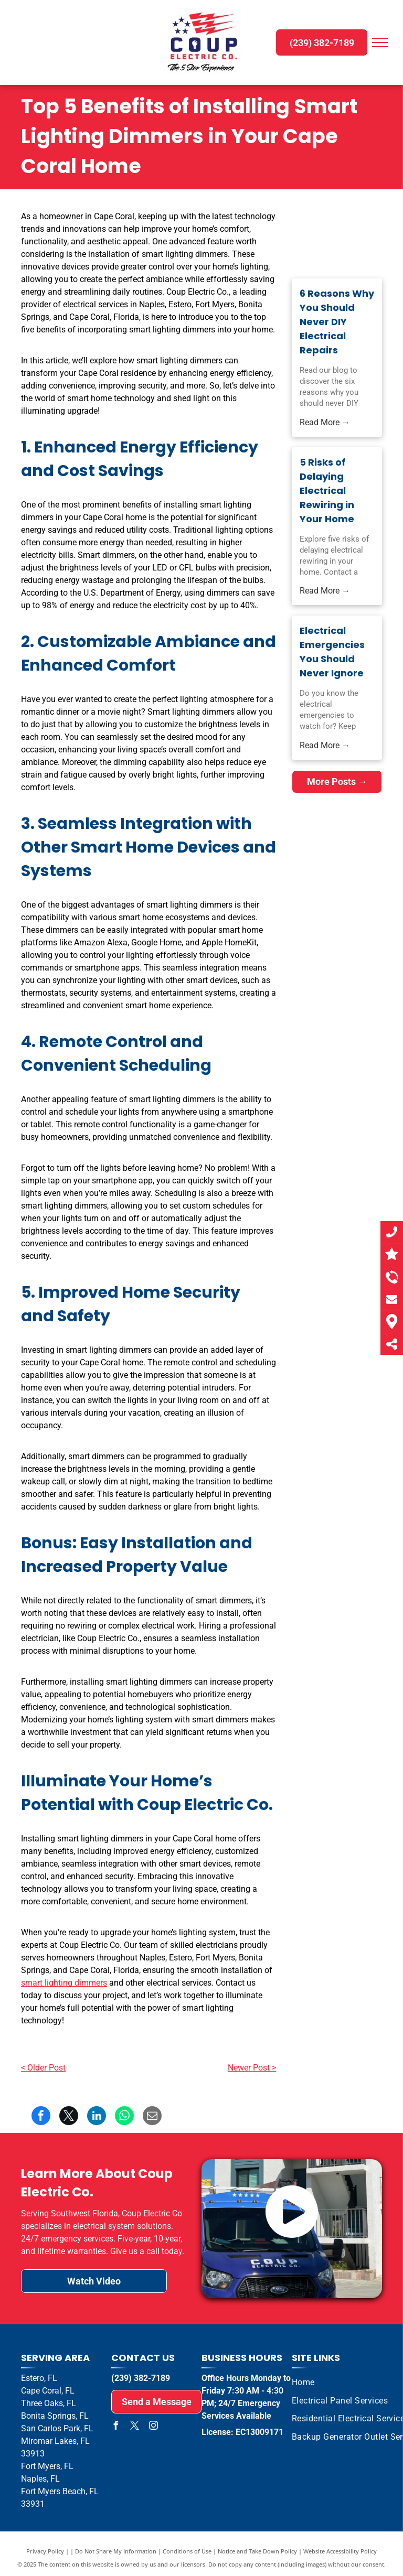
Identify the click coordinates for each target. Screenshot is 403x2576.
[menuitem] (303, 2382)
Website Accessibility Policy (340, 2551)
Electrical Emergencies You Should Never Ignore (332, 652)
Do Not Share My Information (115, 2551)
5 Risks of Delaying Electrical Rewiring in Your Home (327, 490)
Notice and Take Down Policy (257, 2551)
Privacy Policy (45, 2551)
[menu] (380, 42)
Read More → (325, 422)
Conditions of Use (187, 2551)
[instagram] (153, 2427)
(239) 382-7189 (140, 2378)
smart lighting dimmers (64, 1983)
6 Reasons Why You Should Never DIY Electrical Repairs (337, 322)
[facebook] (115, 2427)
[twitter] (134, 2427)
